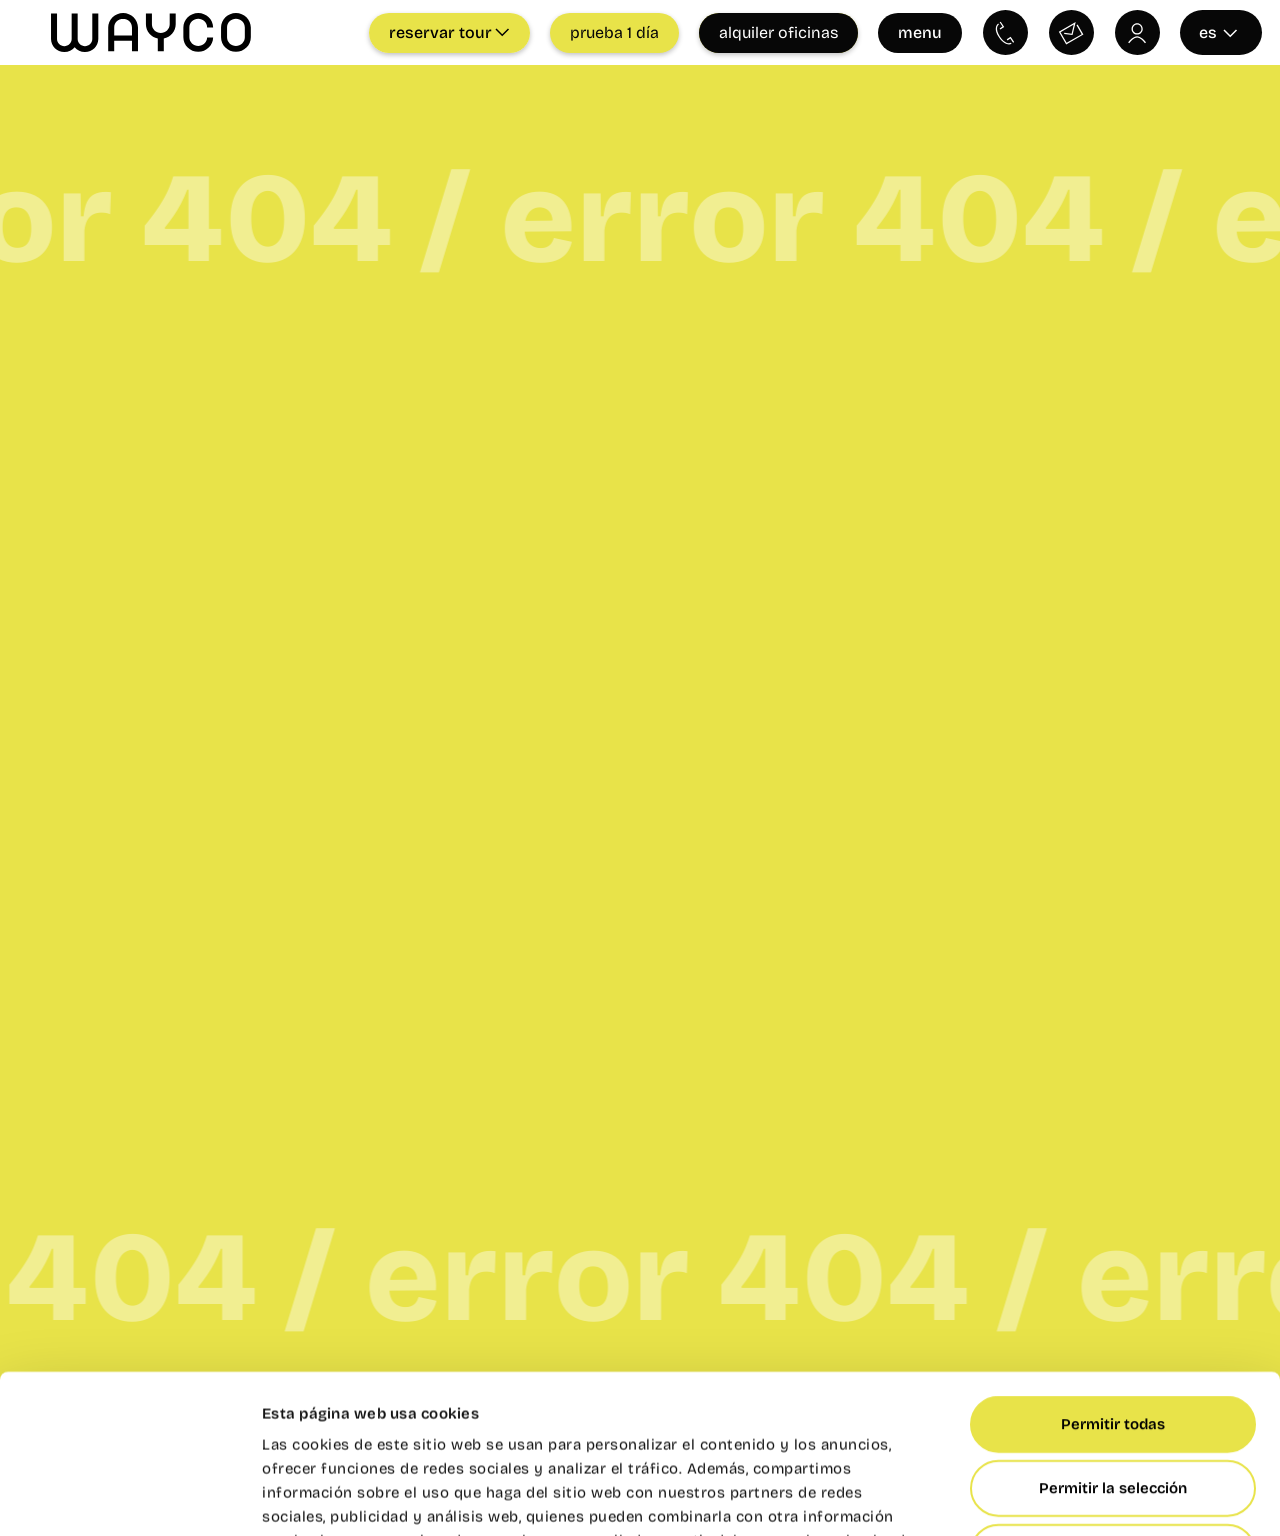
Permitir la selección (1113, 1339)
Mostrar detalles (1100, 1497)
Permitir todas (1113, 1275)
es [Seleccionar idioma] (1218, 32)
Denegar (1113, 1403)
